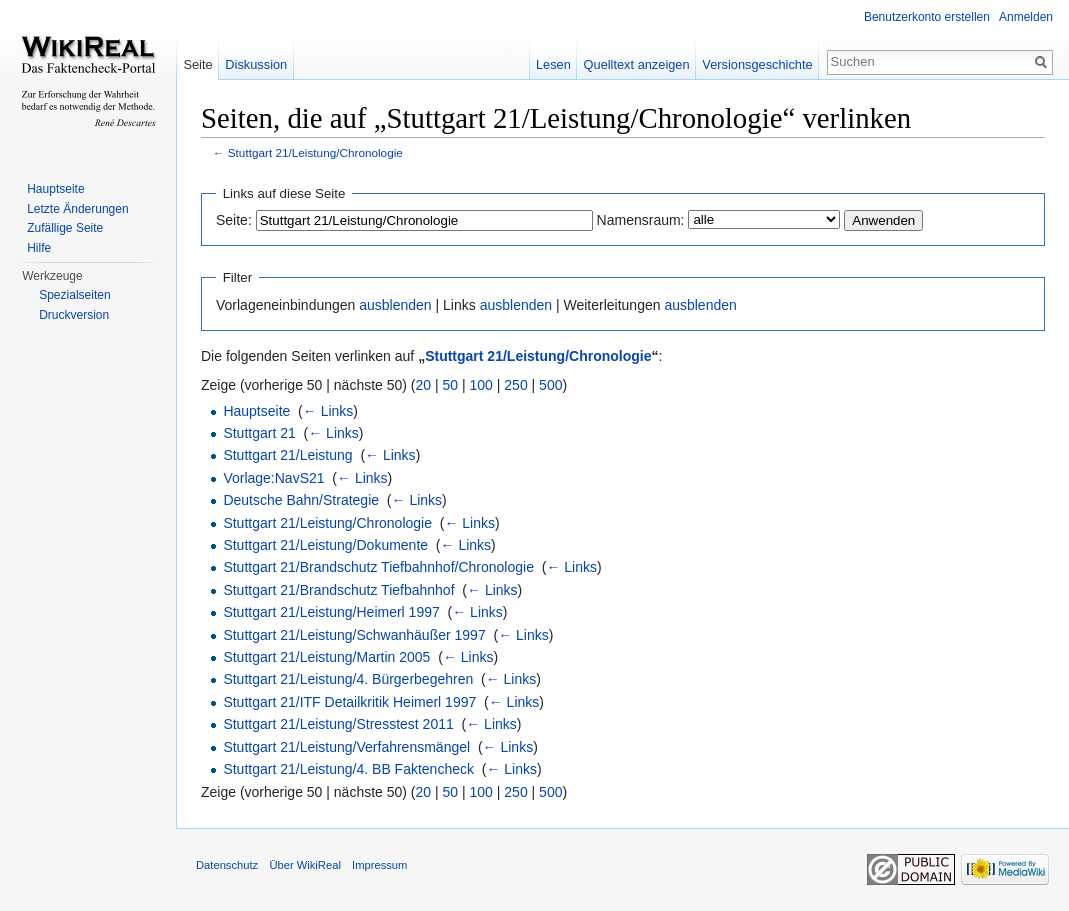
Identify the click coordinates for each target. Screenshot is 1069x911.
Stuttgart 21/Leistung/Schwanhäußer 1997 (354, 635)
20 (424, 385)
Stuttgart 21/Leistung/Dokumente (325, 545)
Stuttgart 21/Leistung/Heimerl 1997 (331, 612)
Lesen (553, 64)
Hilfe (39, 248)
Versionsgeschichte (757, 64)
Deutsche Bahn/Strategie (301, 500)
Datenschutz (227, 865)
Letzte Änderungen (77, 209)
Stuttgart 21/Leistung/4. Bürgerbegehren (348, 679)
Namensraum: (641, 220)
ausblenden (395, 305)
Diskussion (256, 64)
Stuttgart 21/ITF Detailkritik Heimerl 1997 (349, 702)
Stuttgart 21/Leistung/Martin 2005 (326, 657)
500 (550, 385)
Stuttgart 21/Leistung (287, 455)
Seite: (234, 220)
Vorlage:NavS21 (273, 478)
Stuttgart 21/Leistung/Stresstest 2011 (338, 724)
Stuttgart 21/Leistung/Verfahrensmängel (346, 747)
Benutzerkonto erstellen (927, 17)
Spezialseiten (74, 295)
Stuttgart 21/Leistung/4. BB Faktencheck (348, 769)
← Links (328, 411)
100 (481, 385)
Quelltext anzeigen (637, 64)
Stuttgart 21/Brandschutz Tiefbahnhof (338, 590)
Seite (197, 64)
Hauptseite (256, 411)
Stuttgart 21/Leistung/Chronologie (315, 152)
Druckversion (74, 315)
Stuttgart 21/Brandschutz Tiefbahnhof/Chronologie (378, 567)
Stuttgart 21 (259, 433)
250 (515, 385)
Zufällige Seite (65, 228)
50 (451, 385)
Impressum (379, 865)
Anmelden (1026, 17)
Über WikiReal (305, 865)
